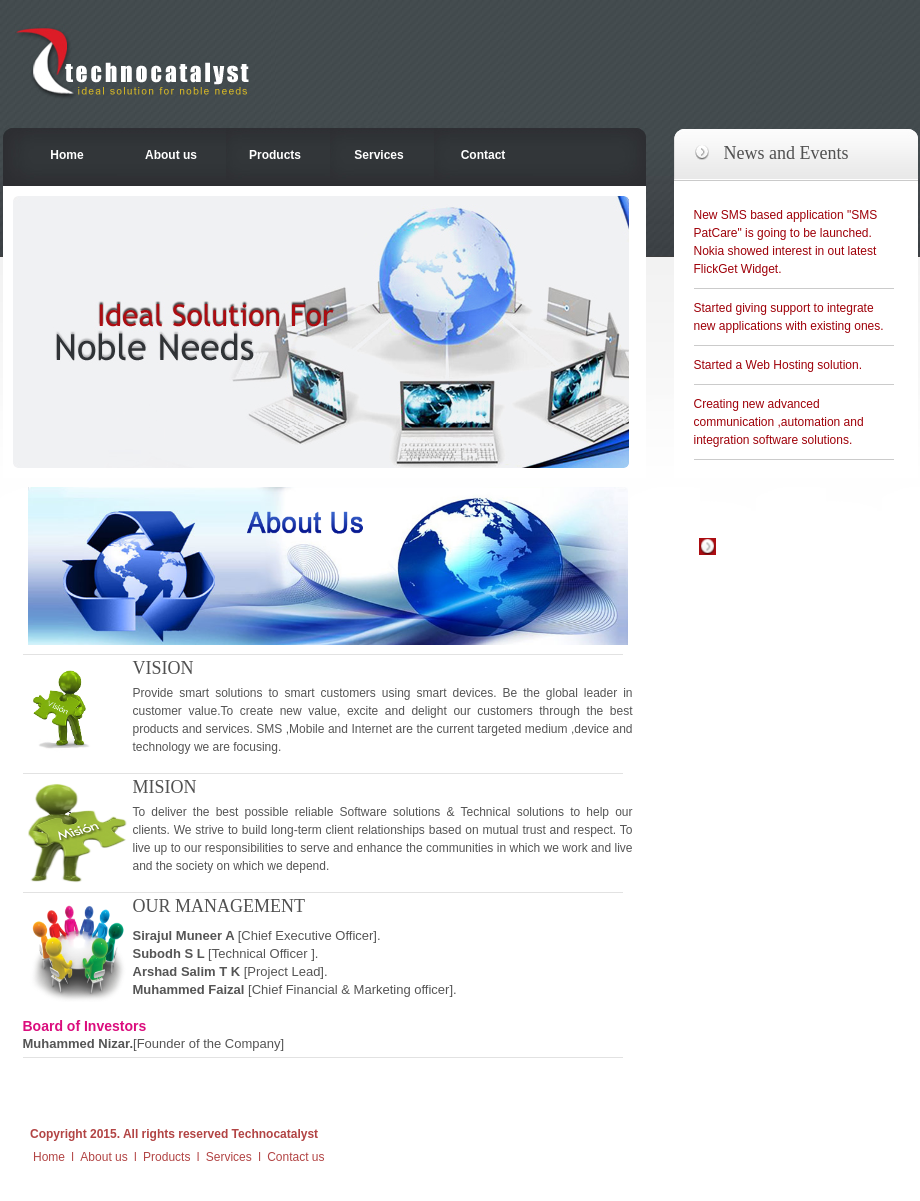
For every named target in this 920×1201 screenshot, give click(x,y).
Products (275, 155)
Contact (483, 155)
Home (66, 155)
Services (378, 155)
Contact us (295, 1157)
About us (171, 155)
